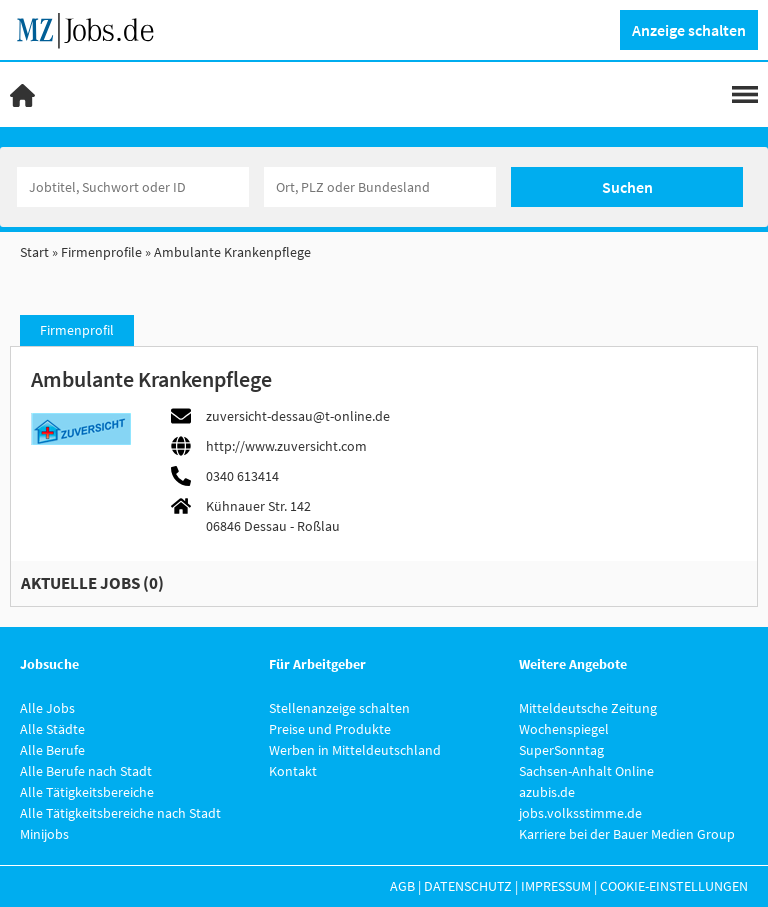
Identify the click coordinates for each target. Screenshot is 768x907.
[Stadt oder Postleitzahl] (380, 187)
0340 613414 (242, 476)
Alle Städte (52, 729)
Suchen (627, 187)
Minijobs (44, 834)
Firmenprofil (77, 330)
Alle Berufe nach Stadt (86, 771)
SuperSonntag (561, 750)
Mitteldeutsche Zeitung (588, 708)
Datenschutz (468, 886)
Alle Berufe (52, 750)
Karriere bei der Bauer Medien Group (627, 834)
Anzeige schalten (689, 30)
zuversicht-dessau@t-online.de (298, 416)
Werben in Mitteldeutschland (355, 750)
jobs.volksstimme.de (580, 813)
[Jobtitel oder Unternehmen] (133, 187)
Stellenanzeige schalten (339, 708)
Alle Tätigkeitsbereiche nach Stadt (120, 813)
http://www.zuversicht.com (286, 446)
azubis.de (547, 792)
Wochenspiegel (564, 729)
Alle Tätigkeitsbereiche (87, 792)
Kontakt (293, 771)
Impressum (556, 886)
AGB (402, 886)
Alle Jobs (47, 708)
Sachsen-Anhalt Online (586, 771)
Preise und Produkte (330, 729)
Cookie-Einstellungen (674, 886)
